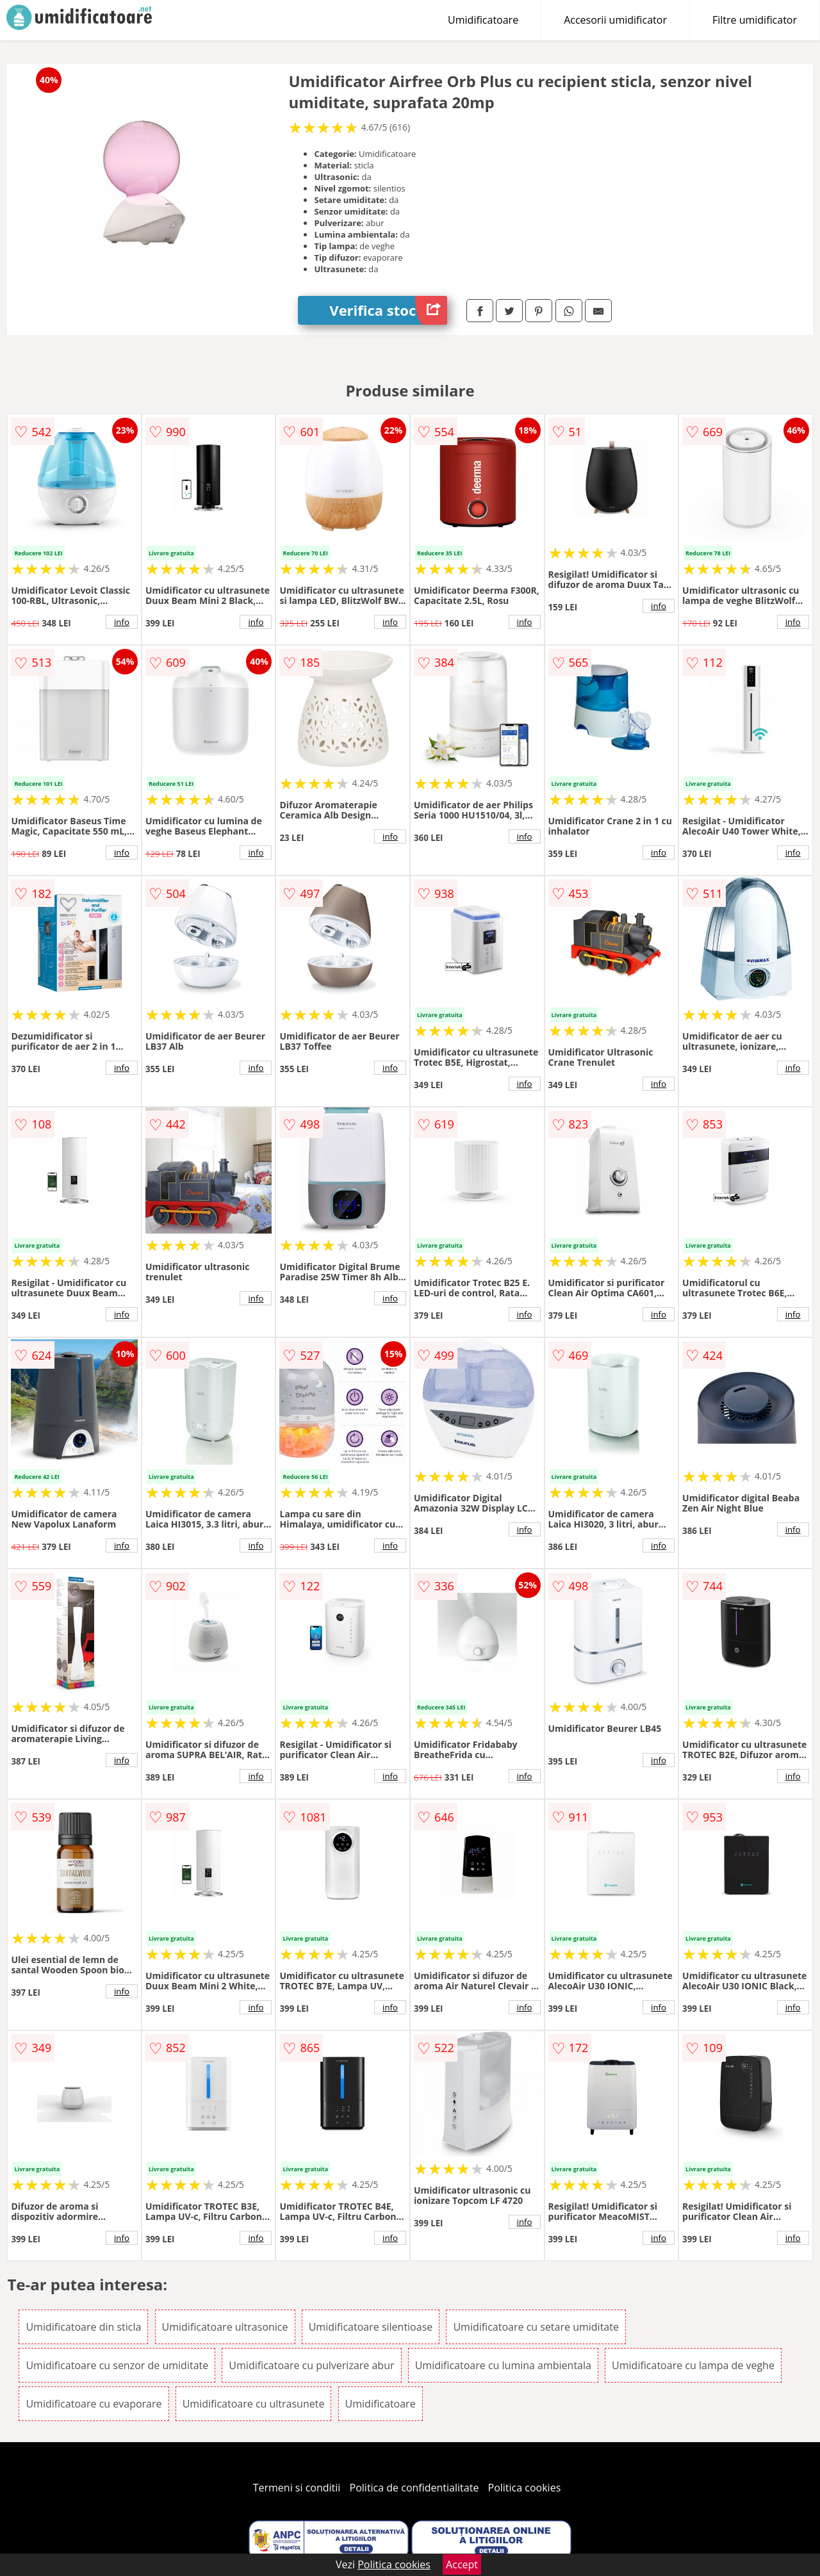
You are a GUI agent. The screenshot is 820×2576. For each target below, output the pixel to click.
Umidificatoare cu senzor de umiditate (117, 2365)
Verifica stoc (388, 310)
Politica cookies (524, 2488)
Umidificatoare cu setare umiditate (536, 2327)
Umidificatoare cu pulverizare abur (311, 2365)
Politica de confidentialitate (414, 2488)
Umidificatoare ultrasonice (225, 2327)
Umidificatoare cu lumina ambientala (503, 2365)
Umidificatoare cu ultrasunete (254, 2404)
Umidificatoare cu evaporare (93, 2404)
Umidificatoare (483, 20)
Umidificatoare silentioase (371, 2327)
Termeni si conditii (297, 2488)
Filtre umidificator (754, 20)
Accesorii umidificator (615, 20)
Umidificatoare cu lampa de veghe (693, 2365)
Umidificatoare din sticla (83, 2327)
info (121, 622)
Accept (462, 2564)
